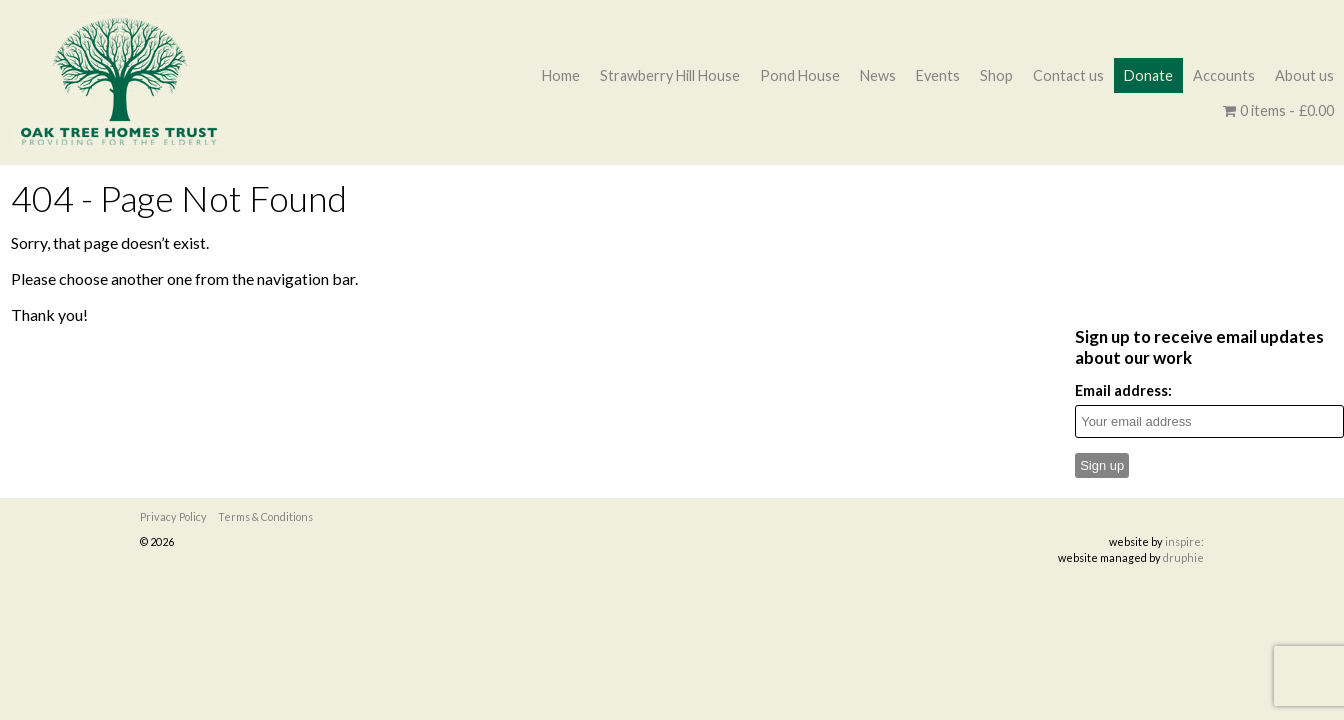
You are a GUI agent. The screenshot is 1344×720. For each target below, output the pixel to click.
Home (561, 75)
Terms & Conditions (265, 516)
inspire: (1184, 541)
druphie (1183, 557)
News (878, 75)
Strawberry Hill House (670, 75)
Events (938, 75)
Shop (996, 75)
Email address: (1123, 390)
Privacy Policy (173, 516)
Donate (1148, 75)
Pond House (800, 75)
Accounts (1224, 75)
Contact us (1068, 75)
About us (1304, 75)
